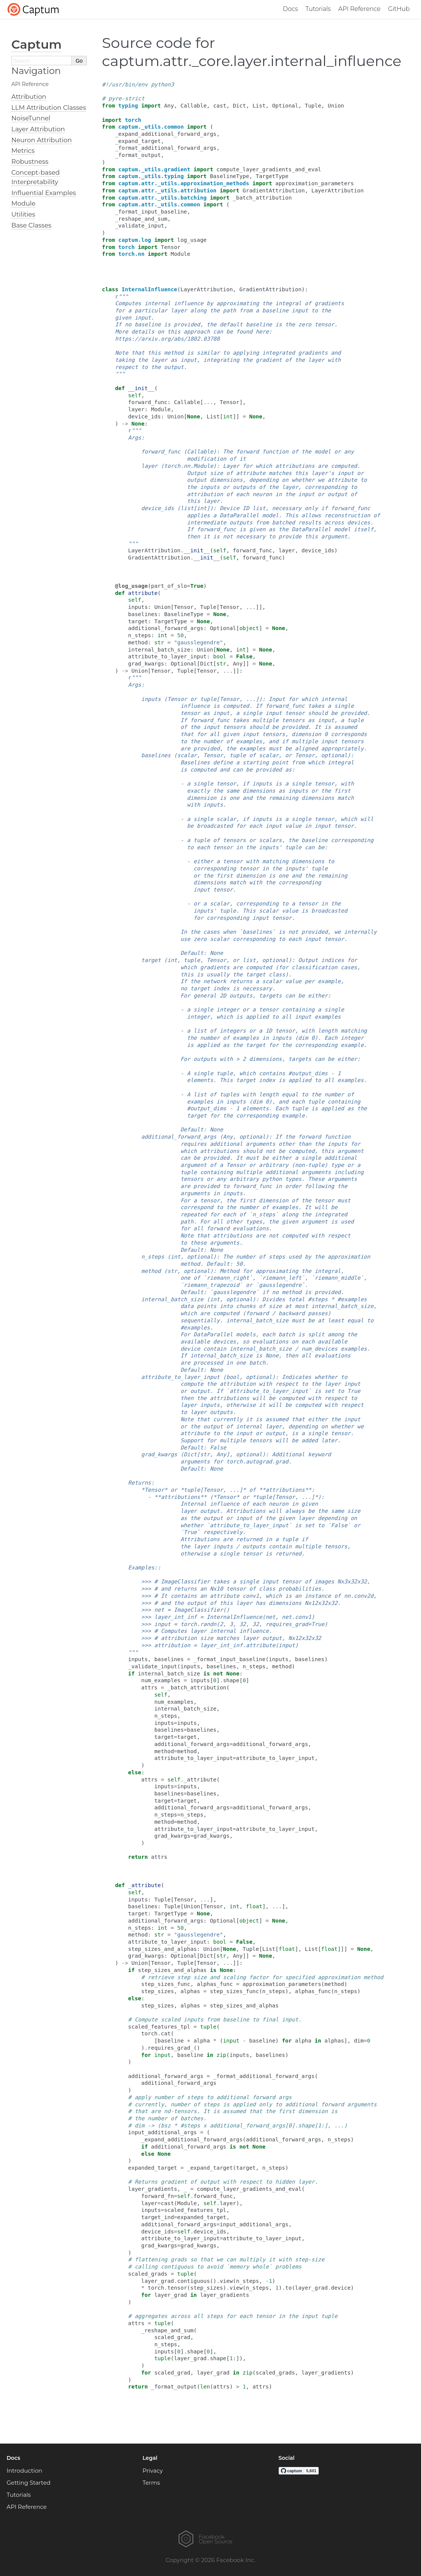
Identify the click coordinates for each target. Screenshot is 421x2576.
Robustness (29, 161)
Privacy (153, 2470)
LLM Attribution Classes (48, 107)
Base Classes (31, 225)
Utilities (23, 214)
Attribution (28, 96)
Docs (290, 8)
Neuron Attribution (41, 140)
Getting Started (29, 2482)
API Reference (359, 8)
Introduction (24, 2470)
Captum (36, 44)
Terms (151, 2482)
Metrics (23, 150)
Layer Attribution (38, 129)
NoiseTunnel (30, 118)
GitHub (399, 8)
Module (23, 203)
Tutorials (318, 8)
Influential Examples (43, 193)
